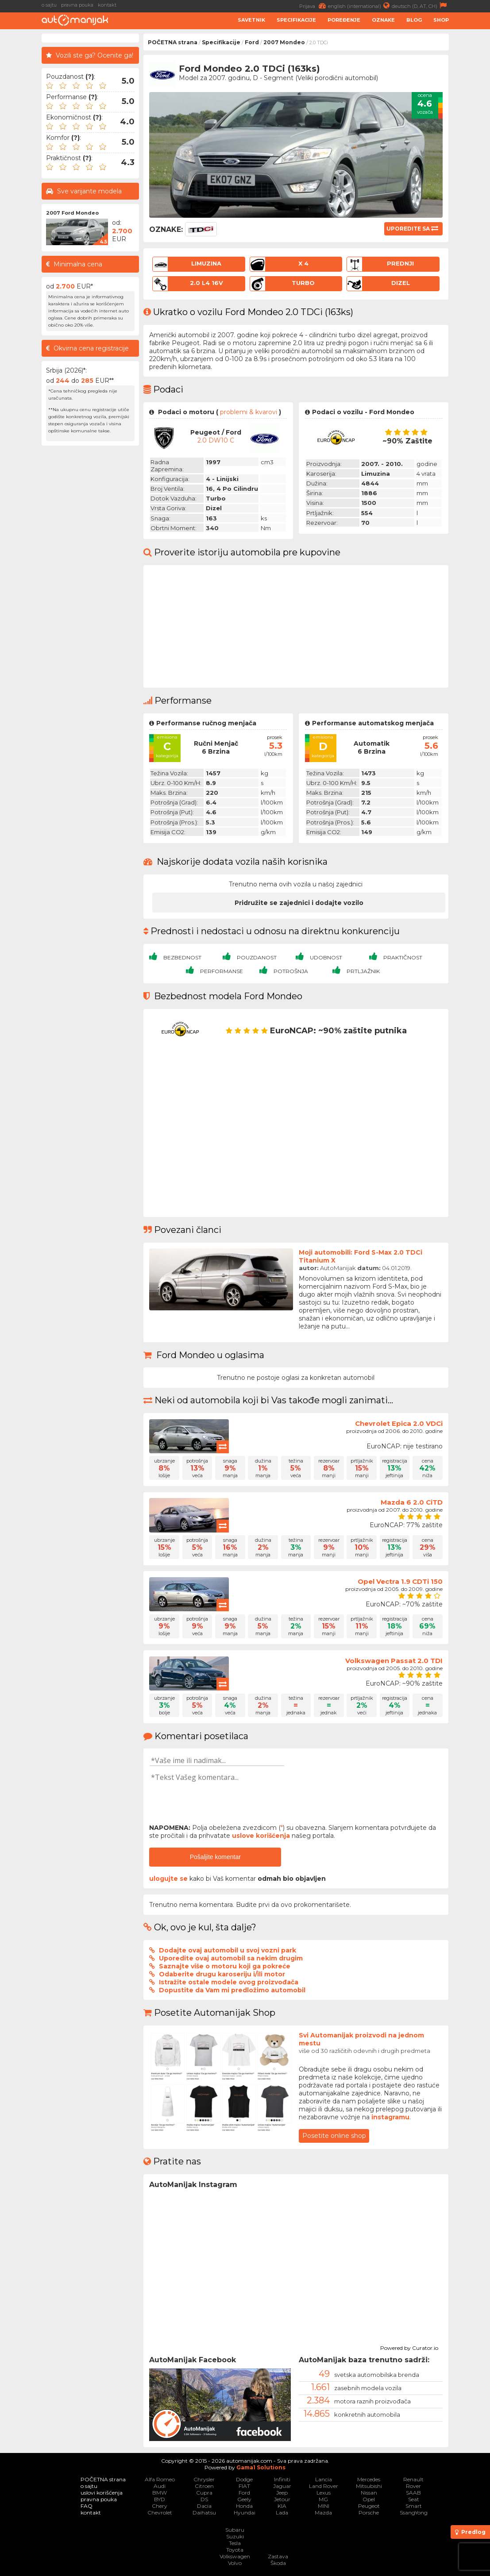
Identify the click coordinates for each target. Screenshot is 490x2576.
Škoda (278, 2563)
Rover (413, 2486)
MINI (323, 2506)
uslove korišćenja (261, 1836)
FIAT (244, 2486)
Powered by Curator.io (409, 2347)
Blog (414, 20)
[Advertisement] (90, 583)
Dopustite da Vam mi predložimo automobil (232, 1990)
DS (204, 2499)
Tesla (235, 2543)
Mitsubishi (369, 2486)
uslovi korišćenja (102, 2492)
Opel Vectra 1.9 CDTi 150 (400, 1581)
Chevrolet (159, 2512)
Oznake (383, 20)
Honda (244, 2506)
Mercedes (368, 2479)
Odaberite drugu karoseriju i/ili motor (222, 1974)
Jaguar (282, 2486)
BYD (159, 2499)
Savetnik (251, 20)
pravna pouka (77, 5)
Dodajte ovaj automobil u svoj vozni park (227, 1950)
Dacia (204, 2506)
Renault (413, 2479)
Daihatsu (204, 2512)
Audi (160, 2486)
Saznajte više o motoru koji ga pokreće (224, 1966)
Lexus (323, 2492)
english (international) (360, 5)
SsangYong (414, 2512)
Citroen (204, 2486)
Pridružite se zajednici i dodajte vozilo (299, 903)
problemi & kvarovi (248, 412)
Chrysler (204, 2479)
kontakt (107, 5)
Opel (369, 2499)
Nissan (369, 2492)
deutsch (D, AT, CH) (420, 5)
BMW (159, 2492)
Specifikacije (296, 20)
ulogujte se (168, 1879)
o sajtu (49, 5)
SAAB (413, 2492)
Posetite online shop (334, 2136)
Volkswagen (235, 2556)
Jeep (282, 2492)
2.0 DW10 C (215, 440)
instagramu (390, 2117)
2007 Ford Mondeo (72, 213)
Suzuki (235, 2536)
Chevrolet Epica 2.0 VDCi (399, 1423)
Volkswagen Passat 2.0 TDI (394, 1660)
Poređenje (344, 20)
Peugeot (369, 2506)
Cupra (204, 2492)
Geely (244, 2499)
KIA (282, 2506)
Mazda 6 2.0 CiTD (412, 1502)
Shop (441, 20)
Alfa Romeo (160, 2479)
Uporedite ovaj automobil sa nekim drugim (231, 1958)
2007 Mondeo (284, 42)
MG (323, 2499)
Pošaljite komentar (215, 1856)
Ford (252, 42)
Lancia (323, 2479)
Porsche (369, 2512)
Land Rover (323, 2486)
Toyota (234, 2549)
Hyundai (244, 2512)
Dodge (244, 2479)
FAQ (87, 2506)
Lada (282, 2512)
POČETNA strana (172, 42)
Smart (413, 2506)
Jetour (282, 2499)
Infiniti (282, 2479)
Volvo (235, 2563)
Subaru (234, 2529)
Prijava (313, 5)
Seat (413, 2499)
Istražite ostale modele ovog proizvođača (228, 1982)
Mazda (323, 2512)
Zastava (278, 2556)
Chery (159, 2506)
